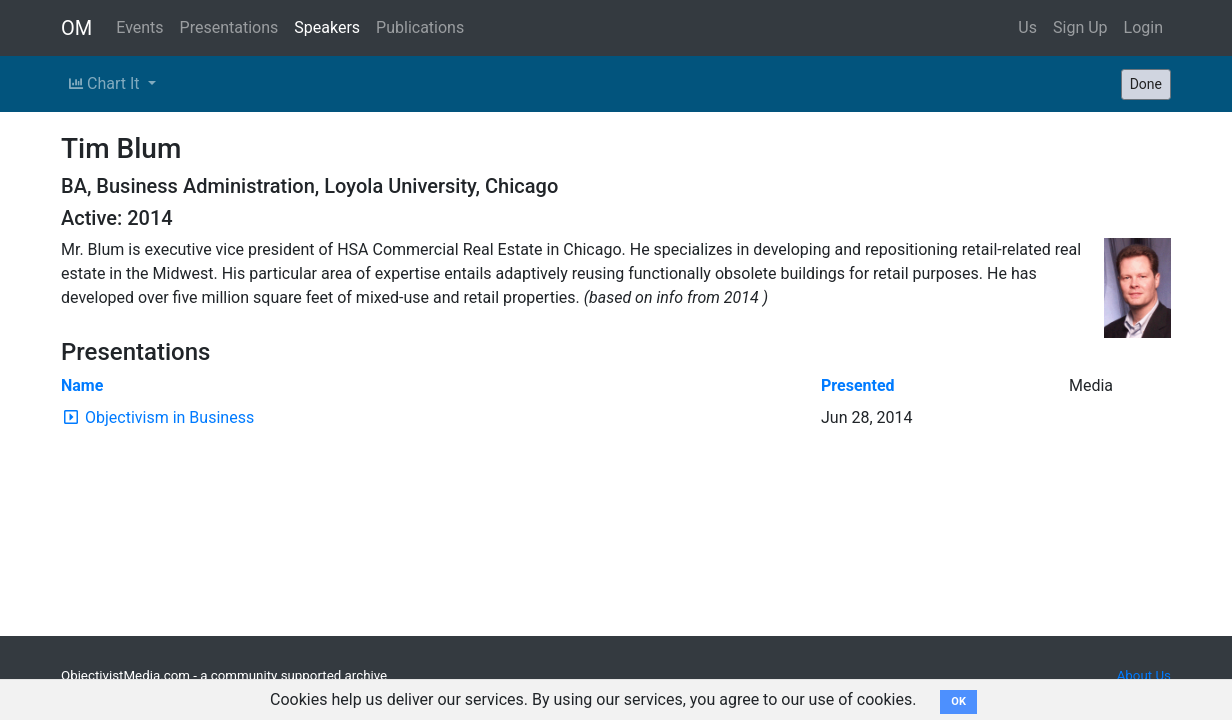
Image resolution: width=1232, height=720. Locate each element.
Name (82, 385)
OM (76, 28)
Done (1146, 84)
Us (1027, 27)
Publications (420, 27)
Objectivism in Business (169, 417)
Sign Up (1080, 27)
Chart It (106, 83)
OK (958, 701)
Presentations (229, 27)
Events (139, 27)
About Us (1144, 675)
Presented (858, 385)
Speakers (327, 27)
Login (1143, 27)
